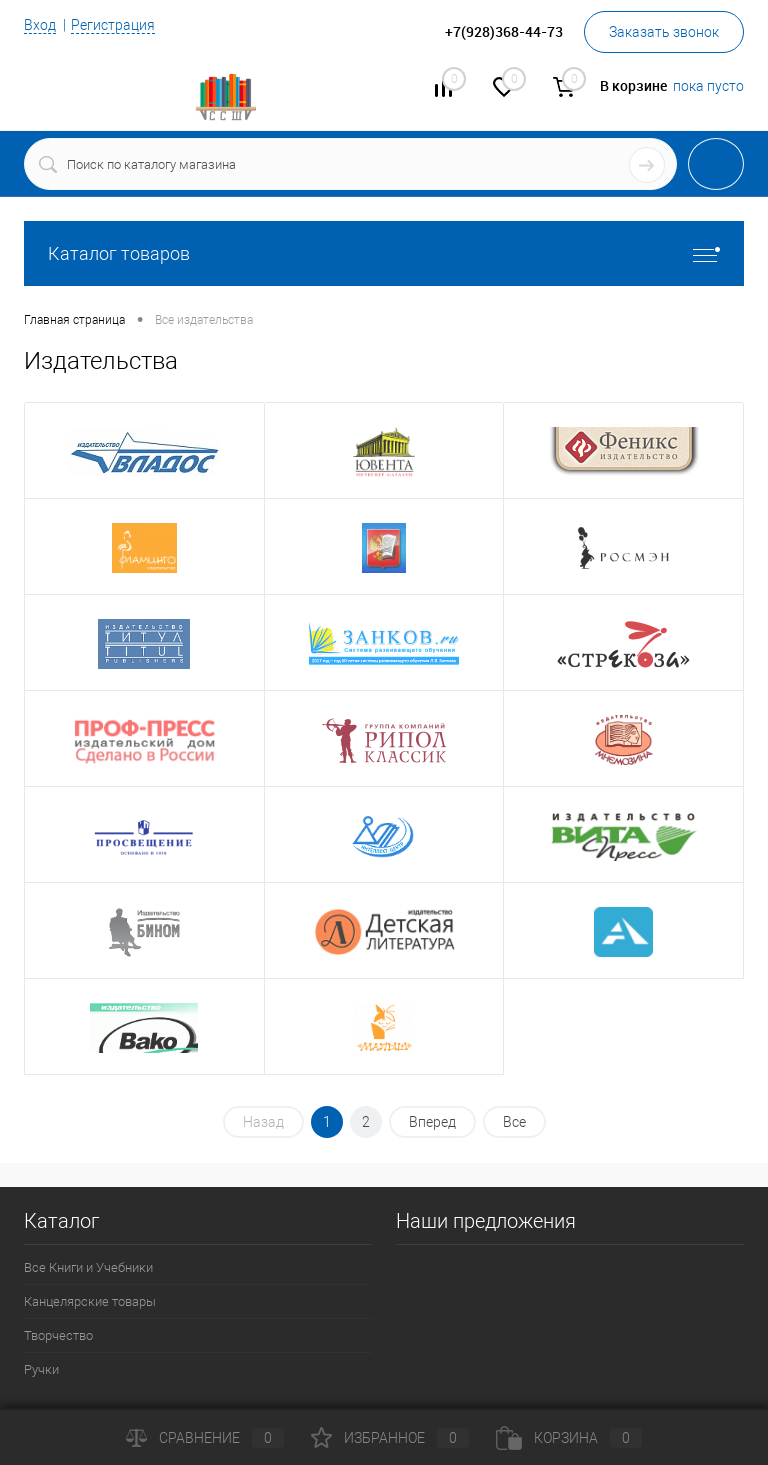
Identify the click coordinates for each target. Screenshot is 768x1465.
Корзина (569, 1438)
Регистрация (113, 25)
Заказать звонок (664, 32)
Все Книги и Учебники (88, 1267)
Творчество (58, 1335)
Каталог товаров (384, 253)
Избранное (390, 1438)
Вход (40, 25)
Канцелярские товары (90, 1301)
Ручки (41, 1369)
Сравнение (205, 1438)
